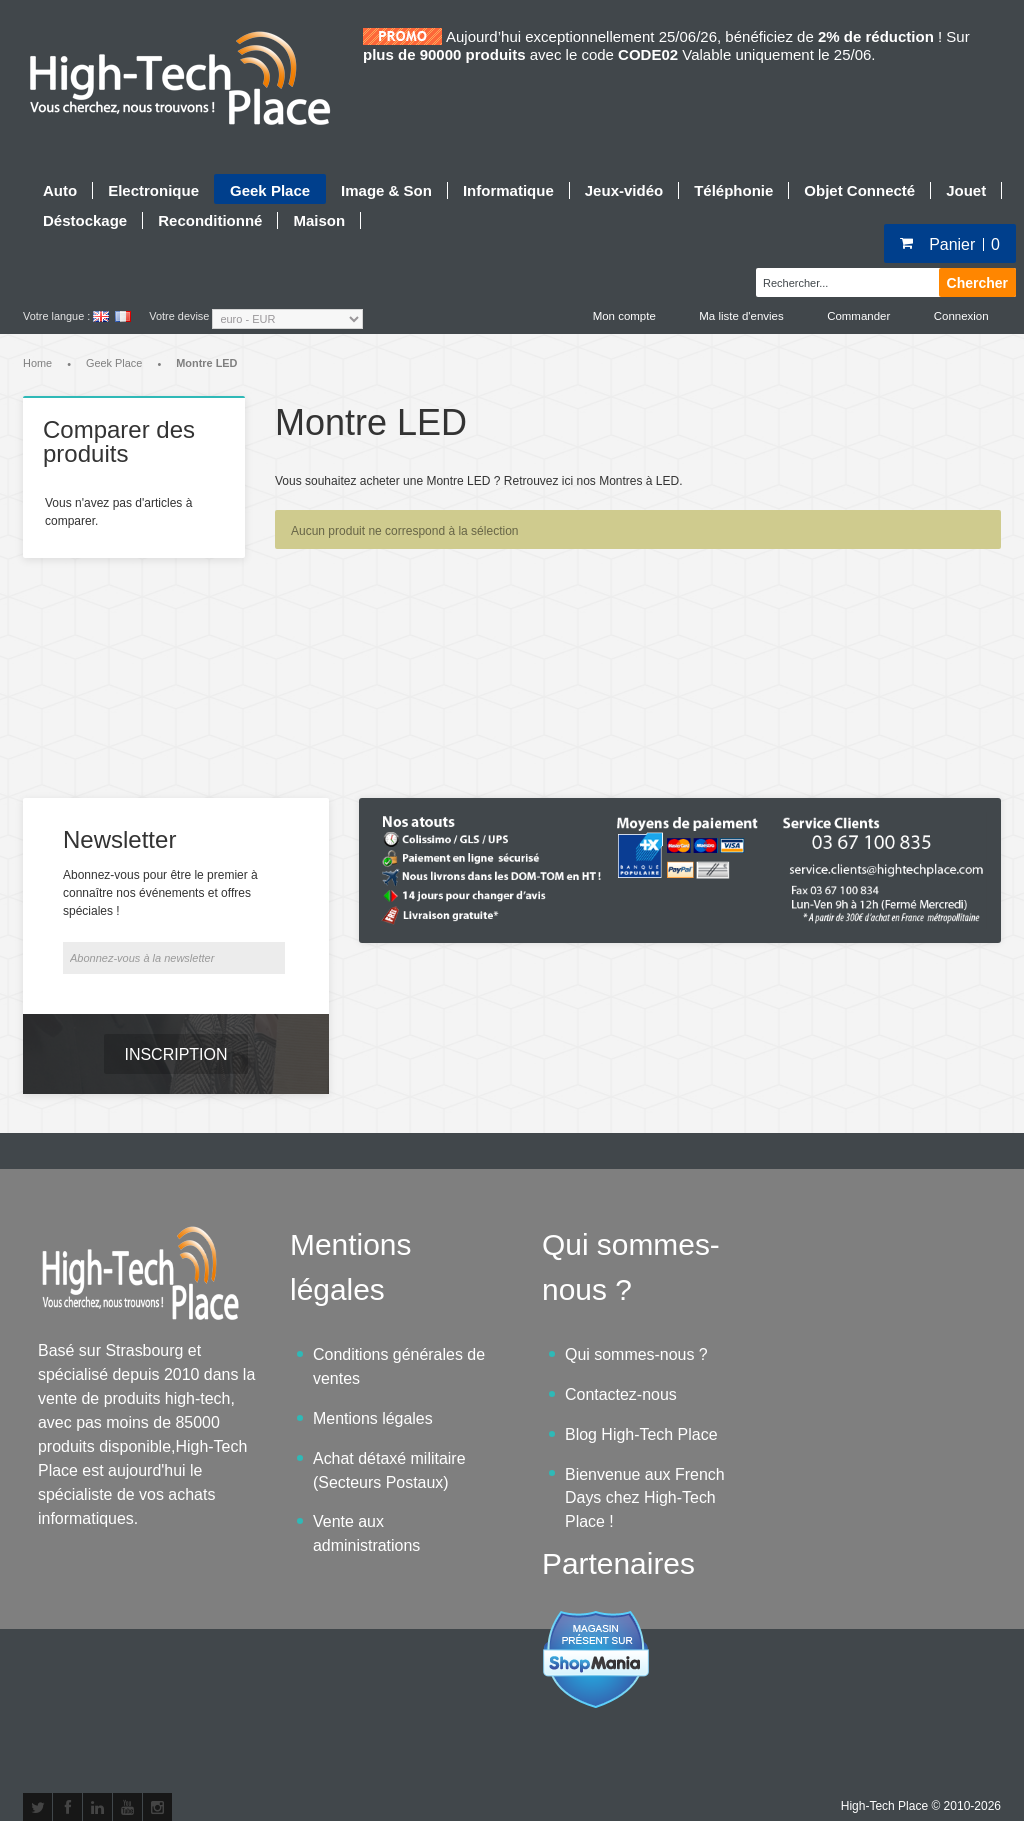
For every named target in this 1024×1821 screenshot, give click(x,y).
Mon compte (618, 316)
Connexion (961, 316)
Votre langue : (56, 316)
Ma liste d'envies (737, 316)
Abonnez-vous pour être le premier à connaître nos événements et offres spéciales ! (160, 838)
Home (37, 365)
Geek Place (114, 365)
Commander (856, 316)
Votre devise (179, 316)
